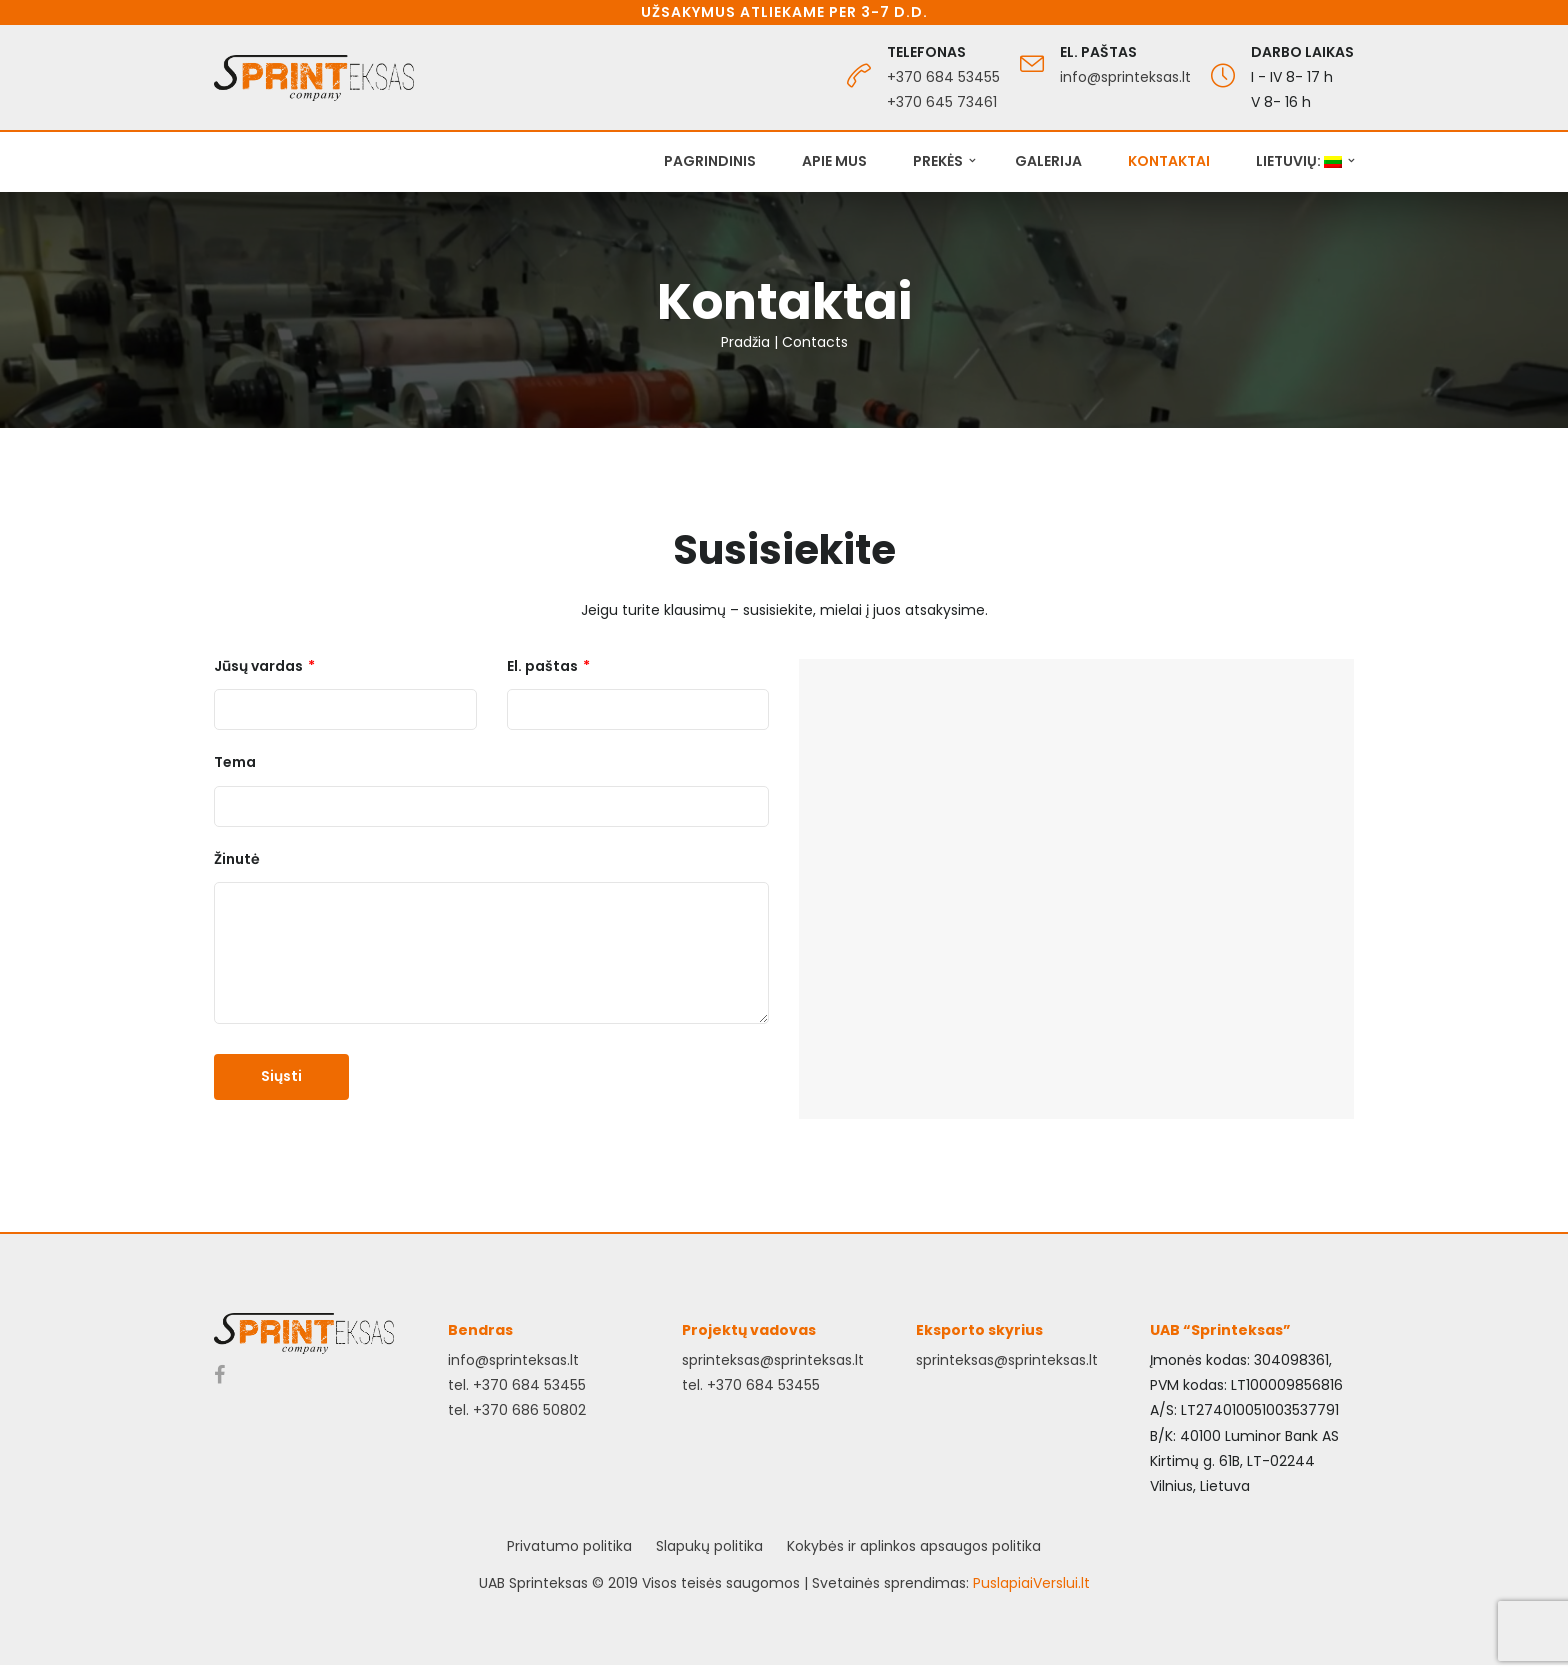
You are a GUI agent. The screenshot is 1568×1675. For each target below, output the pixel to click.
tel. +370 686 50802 (517, 1410)
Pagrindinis (710, 161)
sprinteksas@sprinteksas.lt (773, 1360)
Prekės (938, 161)
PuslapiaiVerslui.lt (1031, 1583)
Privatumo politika (569, 1546)
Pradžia (745, 342)
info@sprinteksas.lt (1125, 77)
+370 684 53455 (943, 77)
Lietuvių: (1299, 161)
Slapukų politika (709, 1546)
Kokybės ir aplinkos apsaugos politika (914, 1546)
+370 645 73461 (942, 102)
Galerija (1048, 161)
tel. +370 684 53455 (517, 1385)
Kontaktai (1169, 161)
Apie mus (834, 161)
